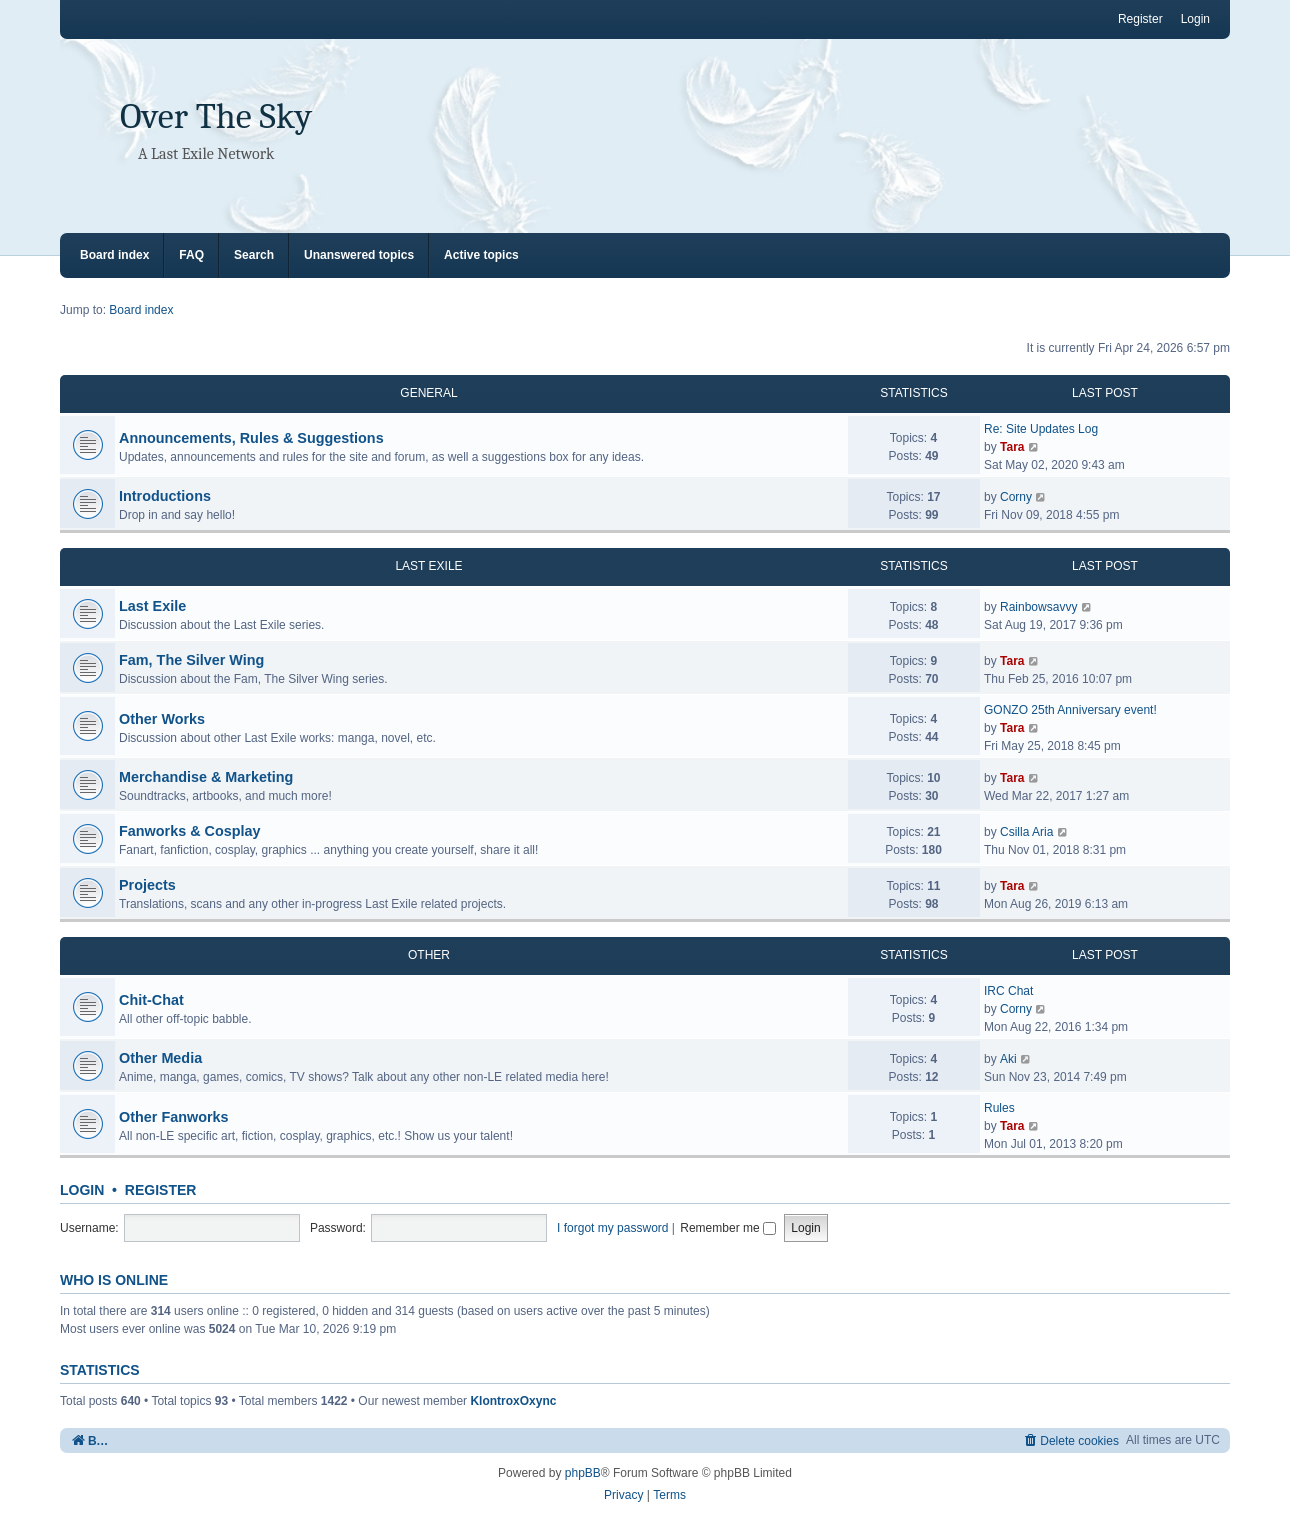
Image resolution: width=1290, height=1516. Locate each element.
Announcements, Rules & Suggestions (251, 438)
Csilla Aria (1026, 832)
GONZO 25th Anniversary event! (1070, 710)
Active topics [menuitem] (481, 255)
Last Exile (152, 606)
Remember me (728, 1228)
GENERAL (428, 393)
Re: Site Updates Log (1041, 429)
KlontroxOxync (513, 1401)
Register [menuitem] (1140, 19)
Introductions (165, 496)
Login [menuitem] (1195, 19)
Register (161, 1190)
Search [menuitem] (254, 255)
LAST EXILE (428, 566)
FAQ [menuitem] (191, 255)
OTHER (429, 955)
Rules (999, 1108)
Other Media (160, 1058)
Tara (1012, 447)
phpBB (583, 1473)
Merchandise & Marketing (206, 777)
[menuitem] (1070, 1440)
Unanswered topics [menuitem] (359, 255)
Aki (1008, 1059)
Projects (147, 885)
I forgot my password (612, 1228)
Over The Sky (216, 116)
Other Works (162, 719)
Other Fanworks (174, 1117)
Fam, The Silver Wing (191, 660)
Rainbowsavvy (1038, 607)
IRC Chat (1008, 991)
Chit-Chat (151, 1000)
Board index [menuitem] (114, 255)
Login (82, 1190)
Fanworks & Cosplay (190, 831)
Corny (1016, 497)
